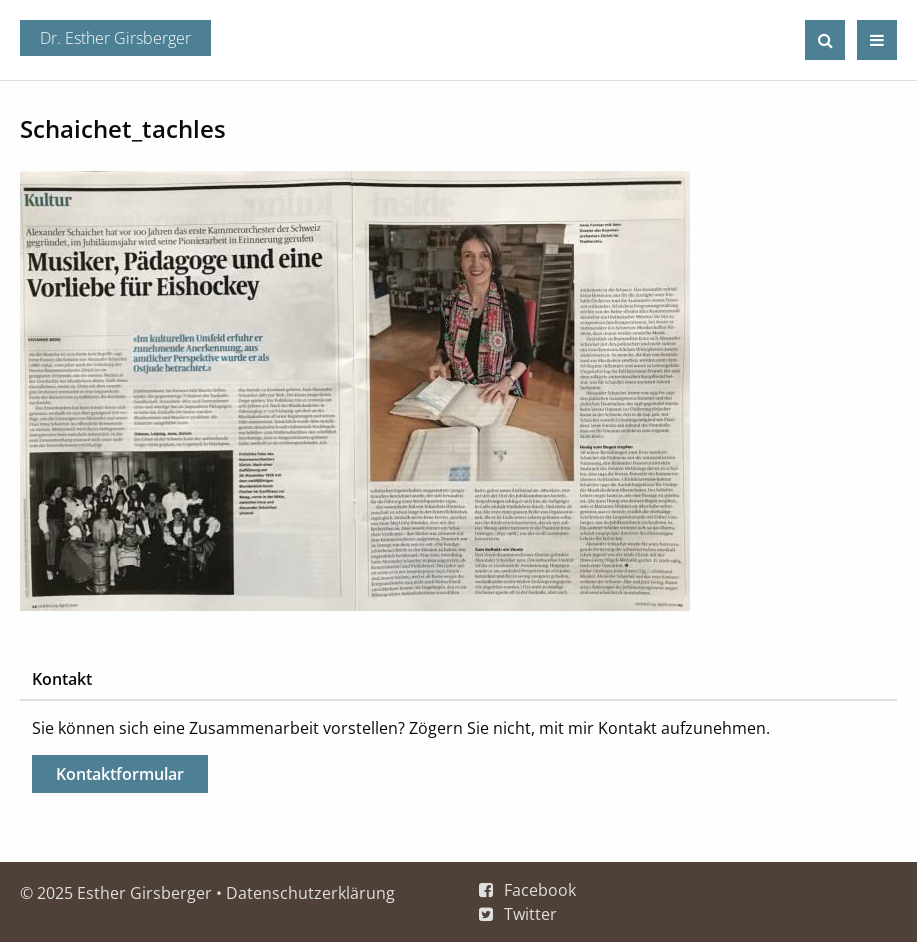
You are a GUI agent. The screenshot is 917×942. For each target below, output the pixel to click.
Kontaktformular (120, 774)
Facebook (540, 890)
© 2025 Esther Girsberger (116, 893)
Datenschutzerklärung (310, 893)
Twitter (530, 914)
